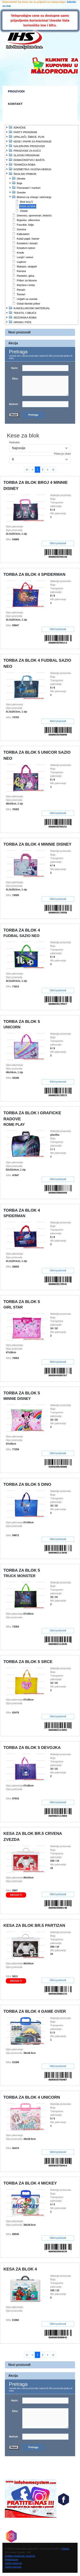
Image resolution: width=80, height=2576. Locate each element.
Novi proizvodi (19, 332)
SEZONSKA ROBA (25, 317)
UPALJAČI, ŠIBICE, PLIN (29, 136)
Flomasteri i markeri (29, 187)
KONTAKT (15, 103)
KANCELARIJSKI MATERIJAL (32, 308)
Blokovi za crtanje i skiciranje (34, 197)
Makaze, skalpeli (27, 266)
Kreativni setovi (26, 247)
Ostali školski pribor (28, 303)
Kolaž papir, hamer (28, 238)
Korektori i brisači (27, 243)
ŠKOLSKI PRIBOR (25, 173)
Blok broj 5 (26, 201)
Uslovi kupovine (13, 2563)
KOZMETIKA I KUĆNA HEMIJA (32, 169)
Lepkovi (21, 261)
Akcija (13, 343)
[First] (27, 469)
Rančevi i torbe (26, 285)
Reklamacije (11, 2559)
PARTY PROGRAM (25, 132)
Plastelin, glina (25, 275)
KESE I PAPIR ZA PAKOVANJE (32, 141)
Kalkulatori (23, 234)
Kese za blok (27, 206)
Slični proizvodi (58, 543)
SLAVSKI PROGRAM (26, 155)
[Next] (47, 469)
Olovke (21, 178)
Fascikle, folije (25, 224)
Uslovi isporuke (13, 2567)
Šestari (21, 294)
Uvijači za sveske (27, 298)
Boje (19, 183)
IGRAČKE (20, 127)
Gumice (21, 229)
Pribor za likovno (27, 280)
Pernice (21, 271)
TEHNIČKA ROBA (24, 164)
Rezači (21, 289)
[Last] (53, 469)
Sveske (21, 192)
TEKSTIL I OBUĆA (25, 312)
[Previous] (32, 469)
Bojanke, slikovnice (28, 220)
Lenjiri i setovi (25, 257)
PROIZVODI (16, 91)
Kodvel (65, 2548)
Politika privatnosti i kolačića (20, 2556)
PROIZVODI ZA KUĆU (27, 150)
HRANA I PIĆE (22, 322)
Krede (20, 252)
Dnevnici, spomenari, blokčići (34, 215)
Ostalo (24, 210)
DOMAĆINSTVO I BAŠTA (29, 160)
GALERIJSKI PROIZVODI (29, 146)
